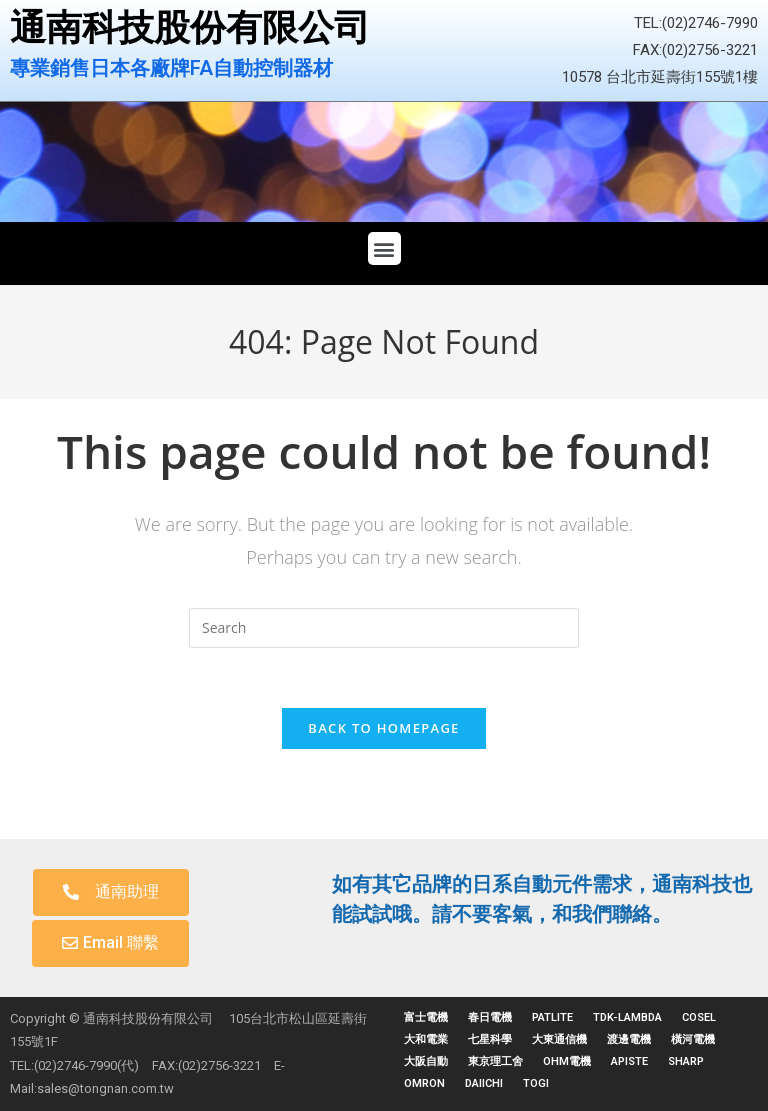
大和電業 (426, 1039)
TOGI (536, 1083)
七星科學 (490, 1039)
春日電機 (490, 1017)
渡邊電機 (629, 1039)
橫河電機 (693, 1039)
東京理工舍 (495, 1061)
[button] (384, 248)
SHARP (686, 1061)
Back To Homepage (383, 728)
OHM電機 (567, 1061)
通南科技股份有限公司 (190, 28)
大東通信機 (559, 1039)
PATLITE (552, 1017)
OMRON (424, 1083)
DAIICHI (484, 1083)
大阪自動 (426, 1061)
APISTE (629, 1061)
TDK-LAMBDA (627, 1017)
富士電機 (426, 1017)
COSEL (699, 1017)
